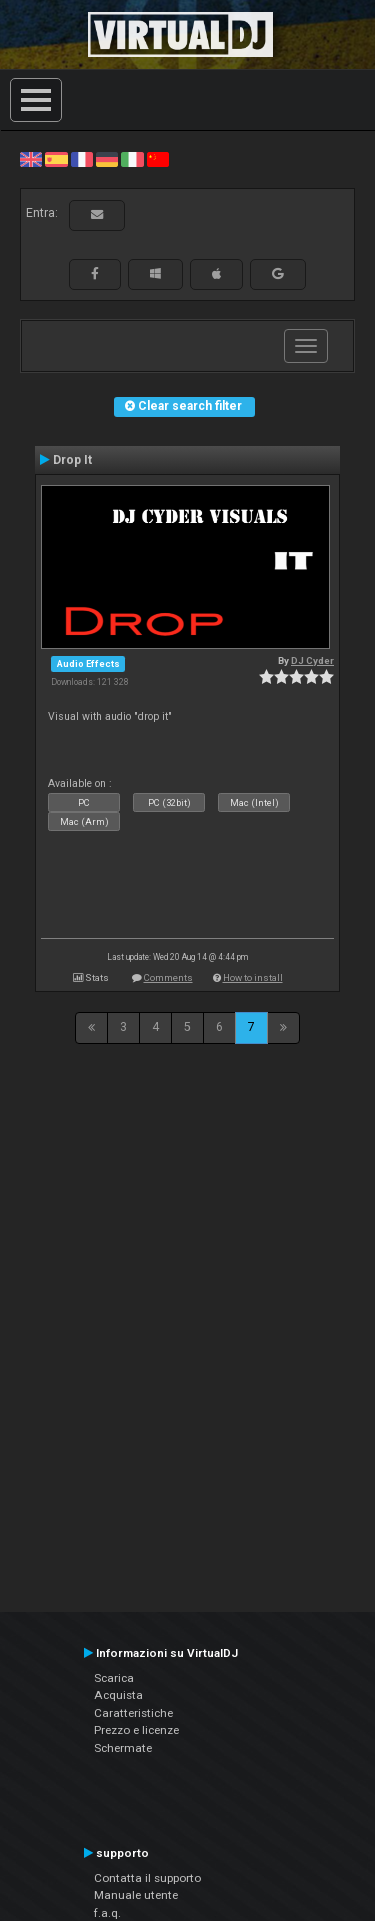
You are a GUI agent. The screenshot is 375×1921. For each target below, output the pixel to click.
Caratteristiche (133, 1713)
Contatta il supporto (147, 1878)
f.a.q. (107, 1913)
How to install (253, 977)
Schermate (123, 1748)
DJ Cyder (312, 660)
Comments (168, 977)
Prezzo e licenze (136, 1730)
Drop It (72, 460)
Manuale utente (136, 1895)
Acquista (118, 1695)
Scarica (114, 1678)
